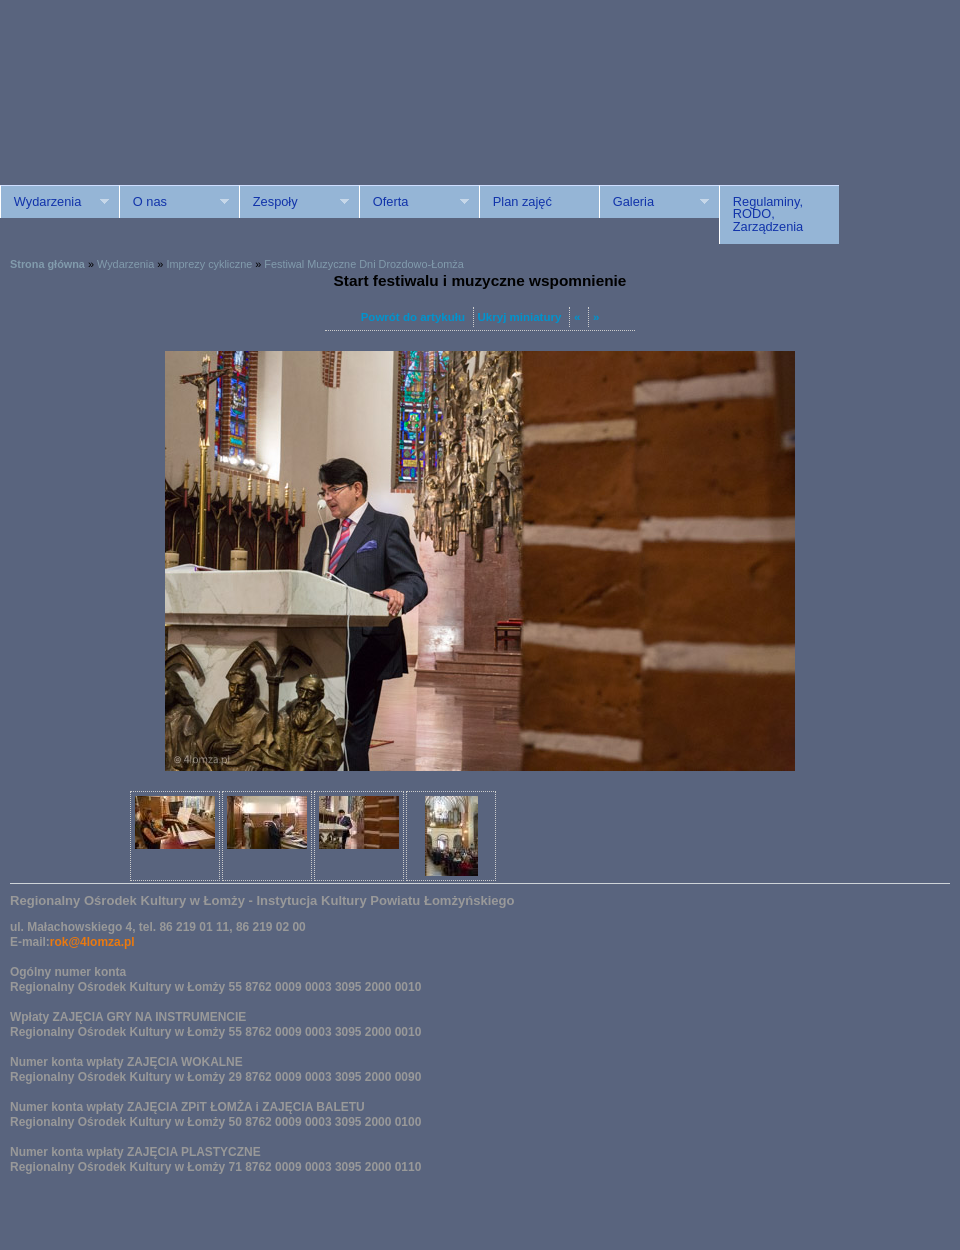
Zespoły (294, 202)
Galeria (654, 202)
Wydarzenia (54, 202)
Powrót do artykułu (413, 317)
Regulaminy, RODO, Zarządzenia (768, 214)
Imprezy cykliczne (209, 264)
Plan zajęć (522, 201)
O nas (174, 202)
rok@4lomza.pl (92, 942)
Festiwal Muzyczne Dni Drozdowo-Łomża (363, 264)
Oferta (414, 202)
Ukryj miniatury (520, 317)
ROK (170, 112)
